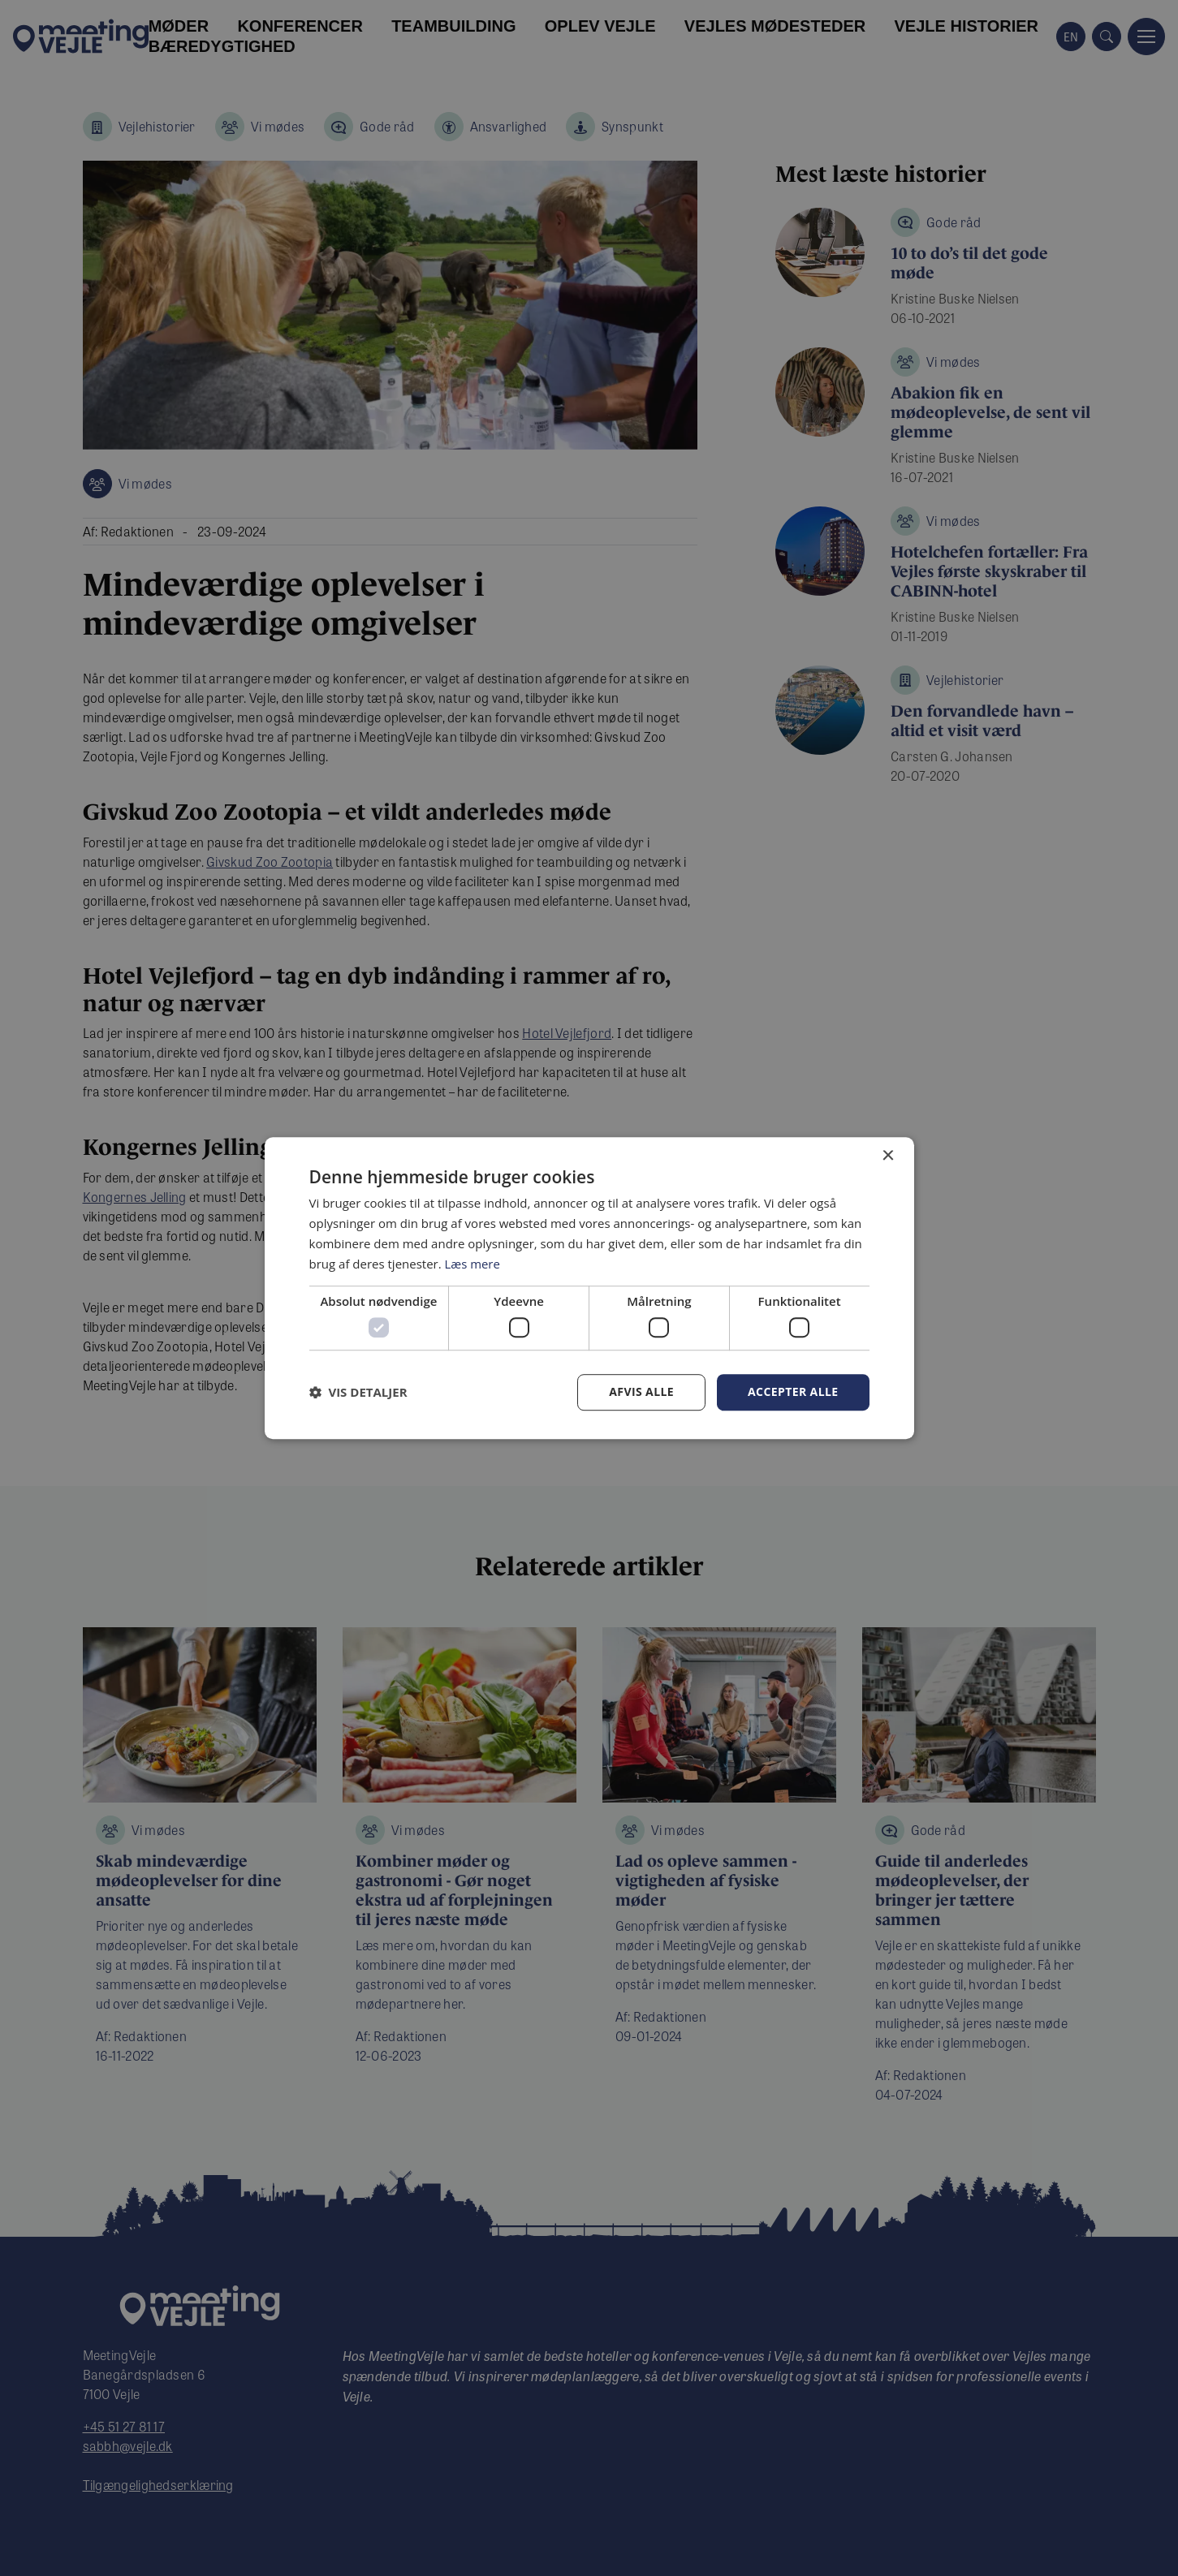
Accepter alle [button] (793, 1391)
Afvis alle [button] (641, 1391)
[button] (358, 1392)
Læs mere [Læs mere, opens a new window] (473, 1264)
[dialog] (589, 1288)
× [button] (888, 1156)
